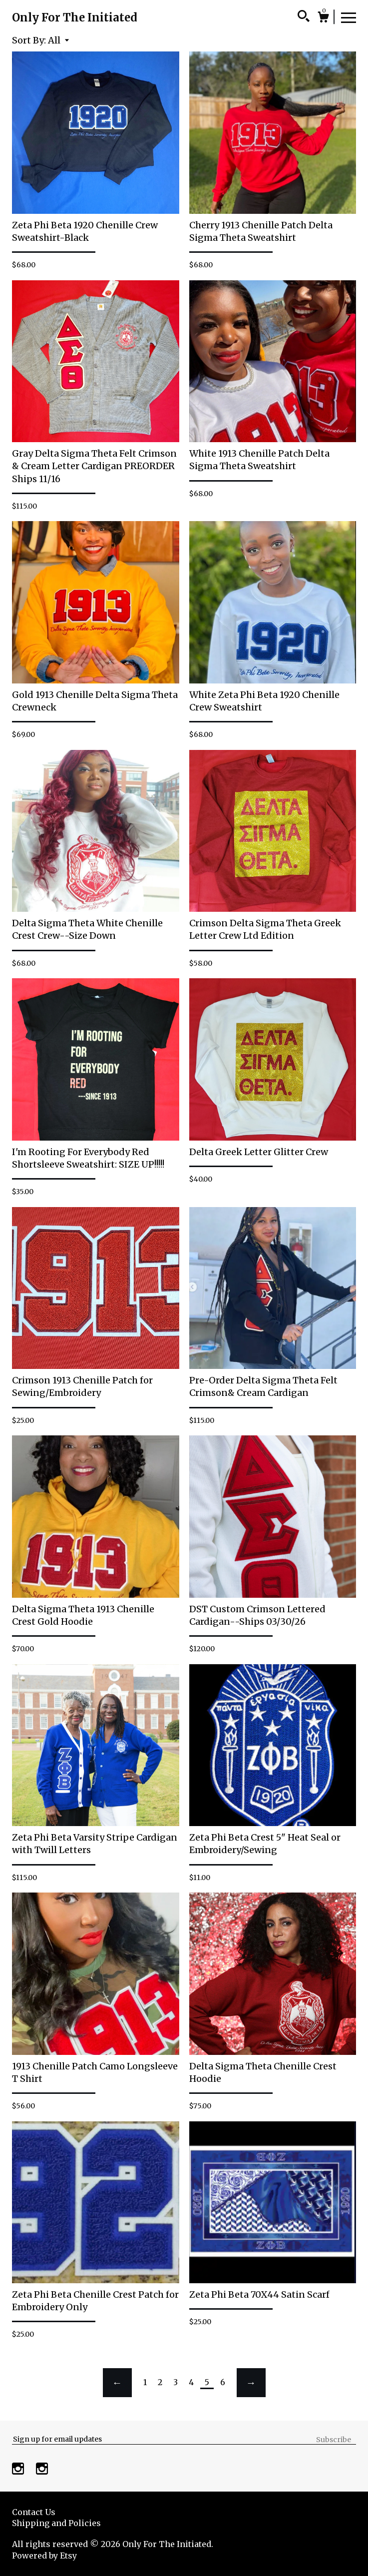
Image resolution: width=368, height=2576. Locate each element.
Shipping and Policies (56, 2523)
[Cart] (323, 18)
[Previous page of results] (117, 2382)
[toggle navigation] (348, 16)
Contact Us (33, 2512)
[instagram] (19, 2470)
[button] (58, 40)
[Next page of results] (251, 2382)
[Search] (304, 17)
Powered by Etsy (44, 2556)
